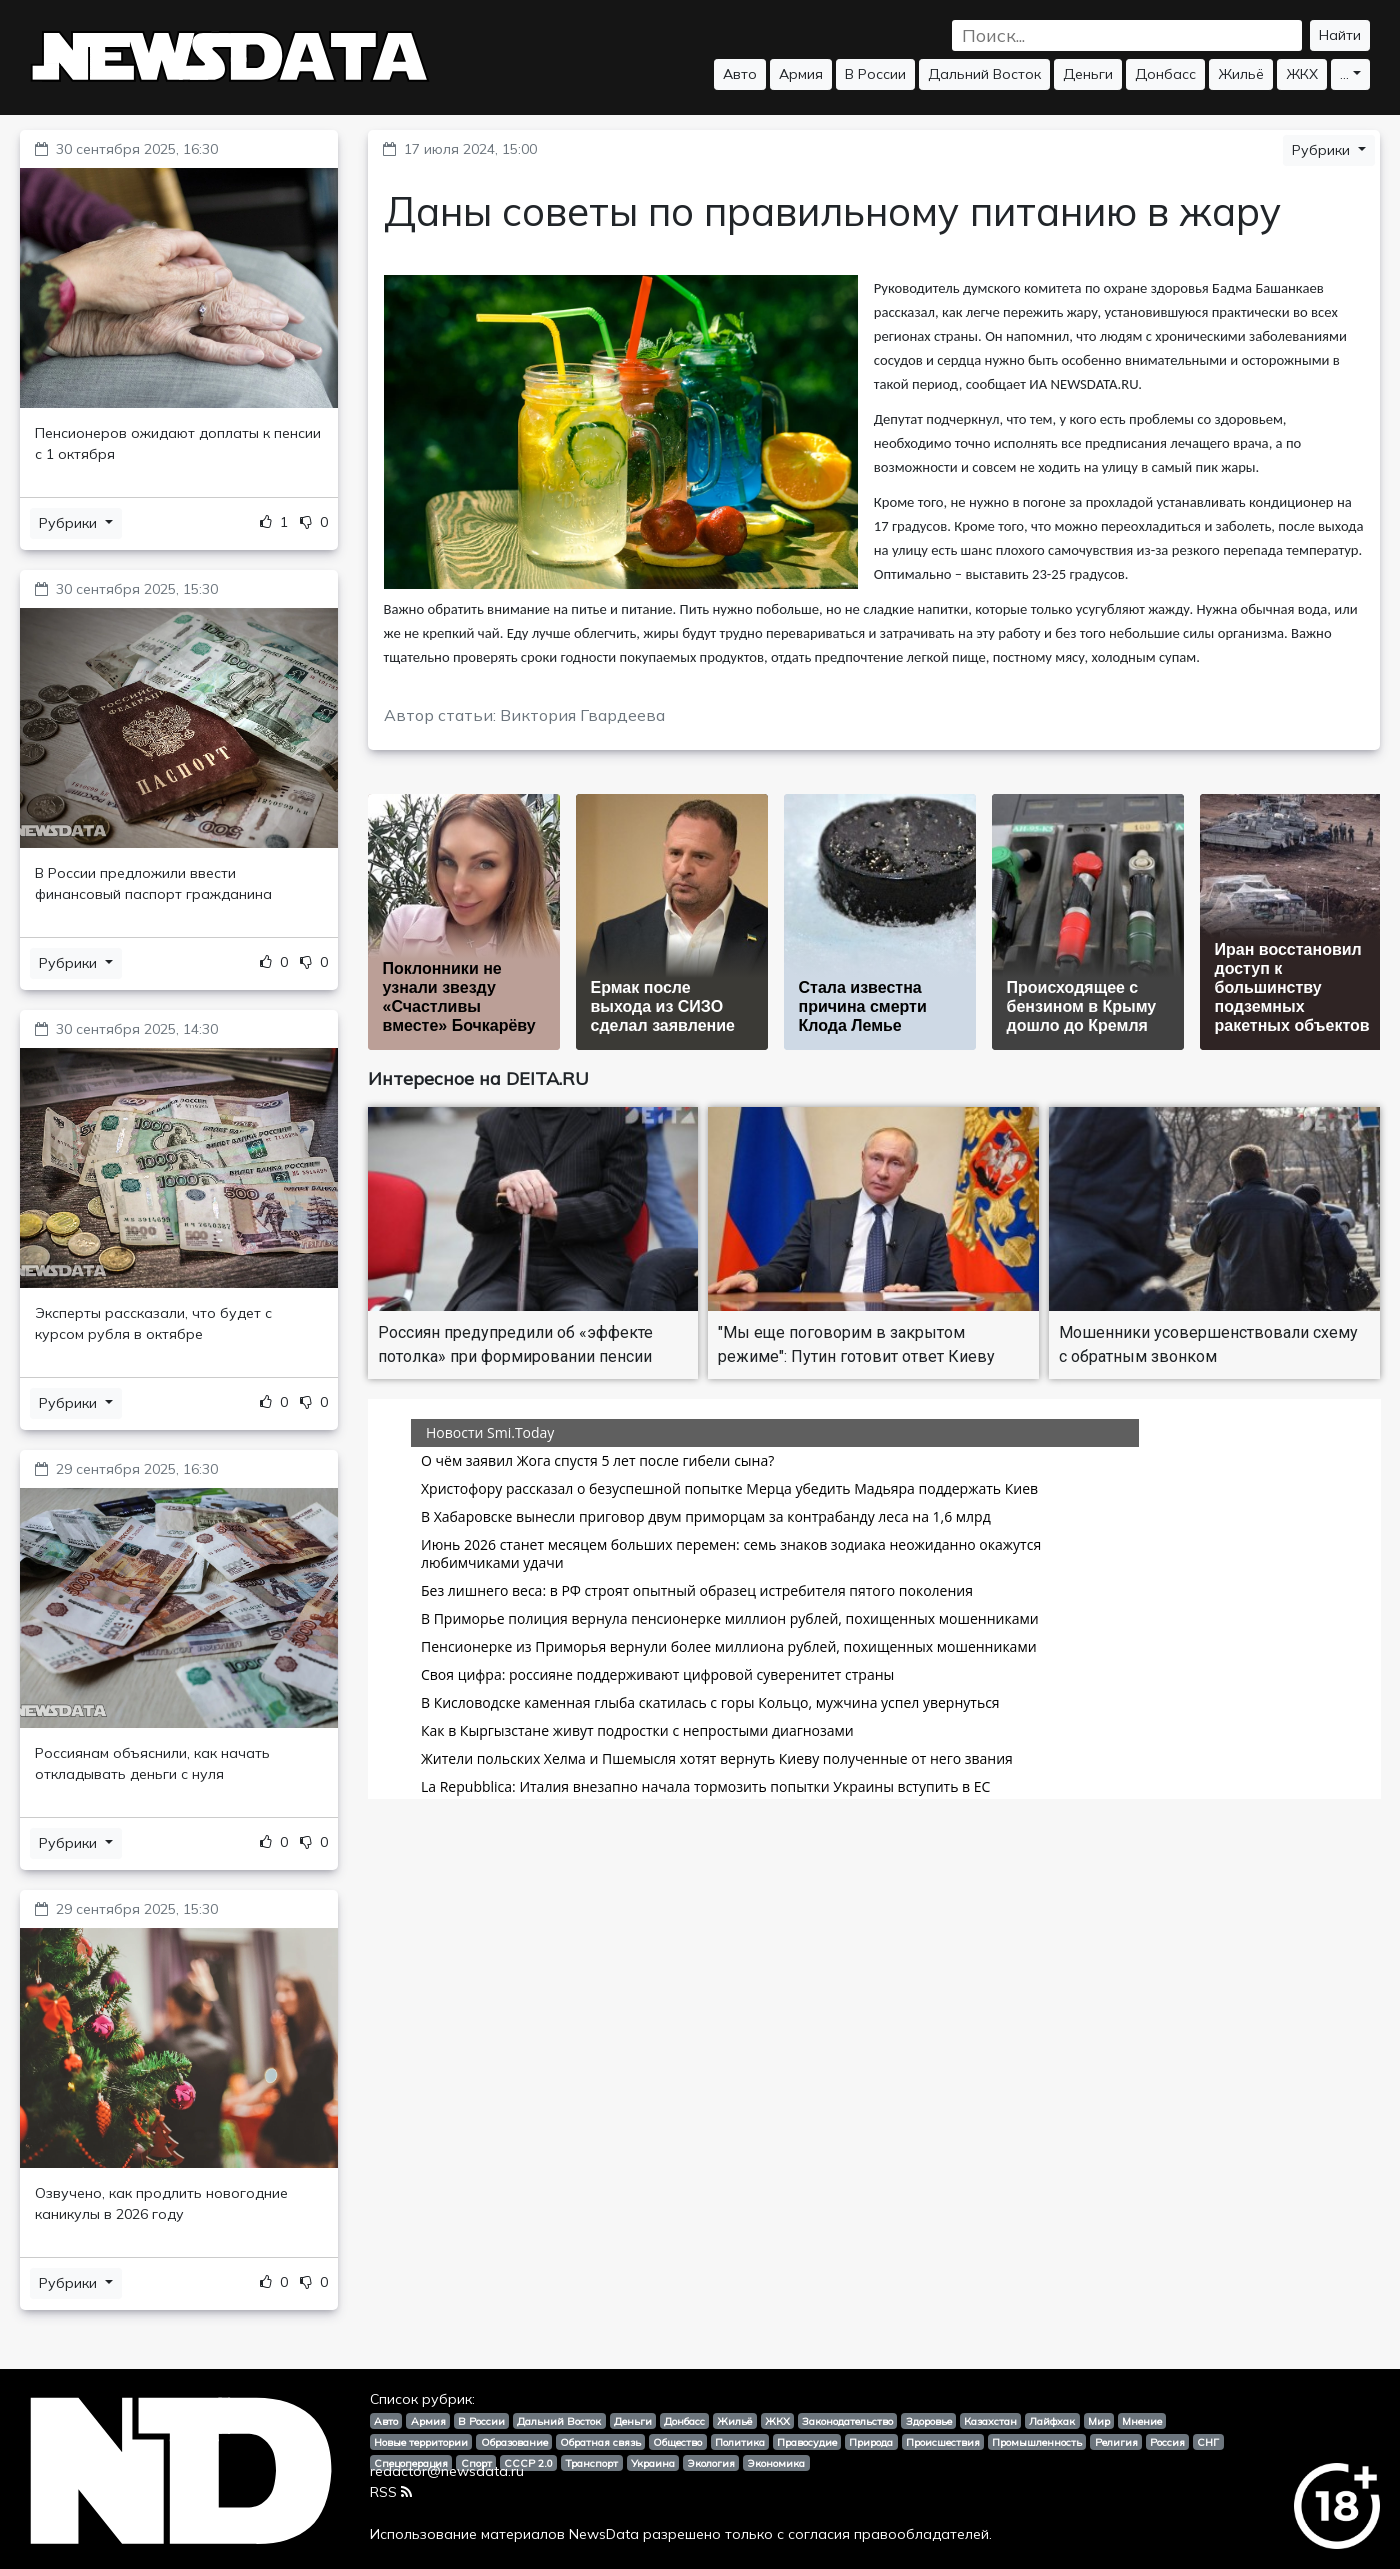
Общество (677, 2442)
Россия (1167, 2442)
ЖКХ (1302, 74)
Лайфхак (1052, 2421)
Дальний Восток (984, 74)
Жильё (1241, 74)
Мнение (1142, 2421)
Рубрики (70, 523)
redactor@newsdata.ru (447, 2471)
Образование (514, 2442)
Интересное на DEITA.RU (478, 1078)
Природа (871, 2442)
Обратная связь (600, 2442)
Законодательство (847, 2421)
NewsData (604, 2534)
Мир (1099, 2421)
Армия (801, 74)
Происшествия (943, 2442)
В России (875, 74)
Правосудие (807, 2442)
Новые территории (421, 2442)
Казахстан (990, 2421)
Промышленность (1037, 2442)
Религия (1116, 2442)
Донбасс (1165, 74)
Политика (740, 2442)
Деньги (1088, 74)
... (1344, 74)
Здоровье (929, 2421)
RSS (391, 2492)
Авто (740, 74)
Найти (1340, 35)
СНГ (1208, 2442)
